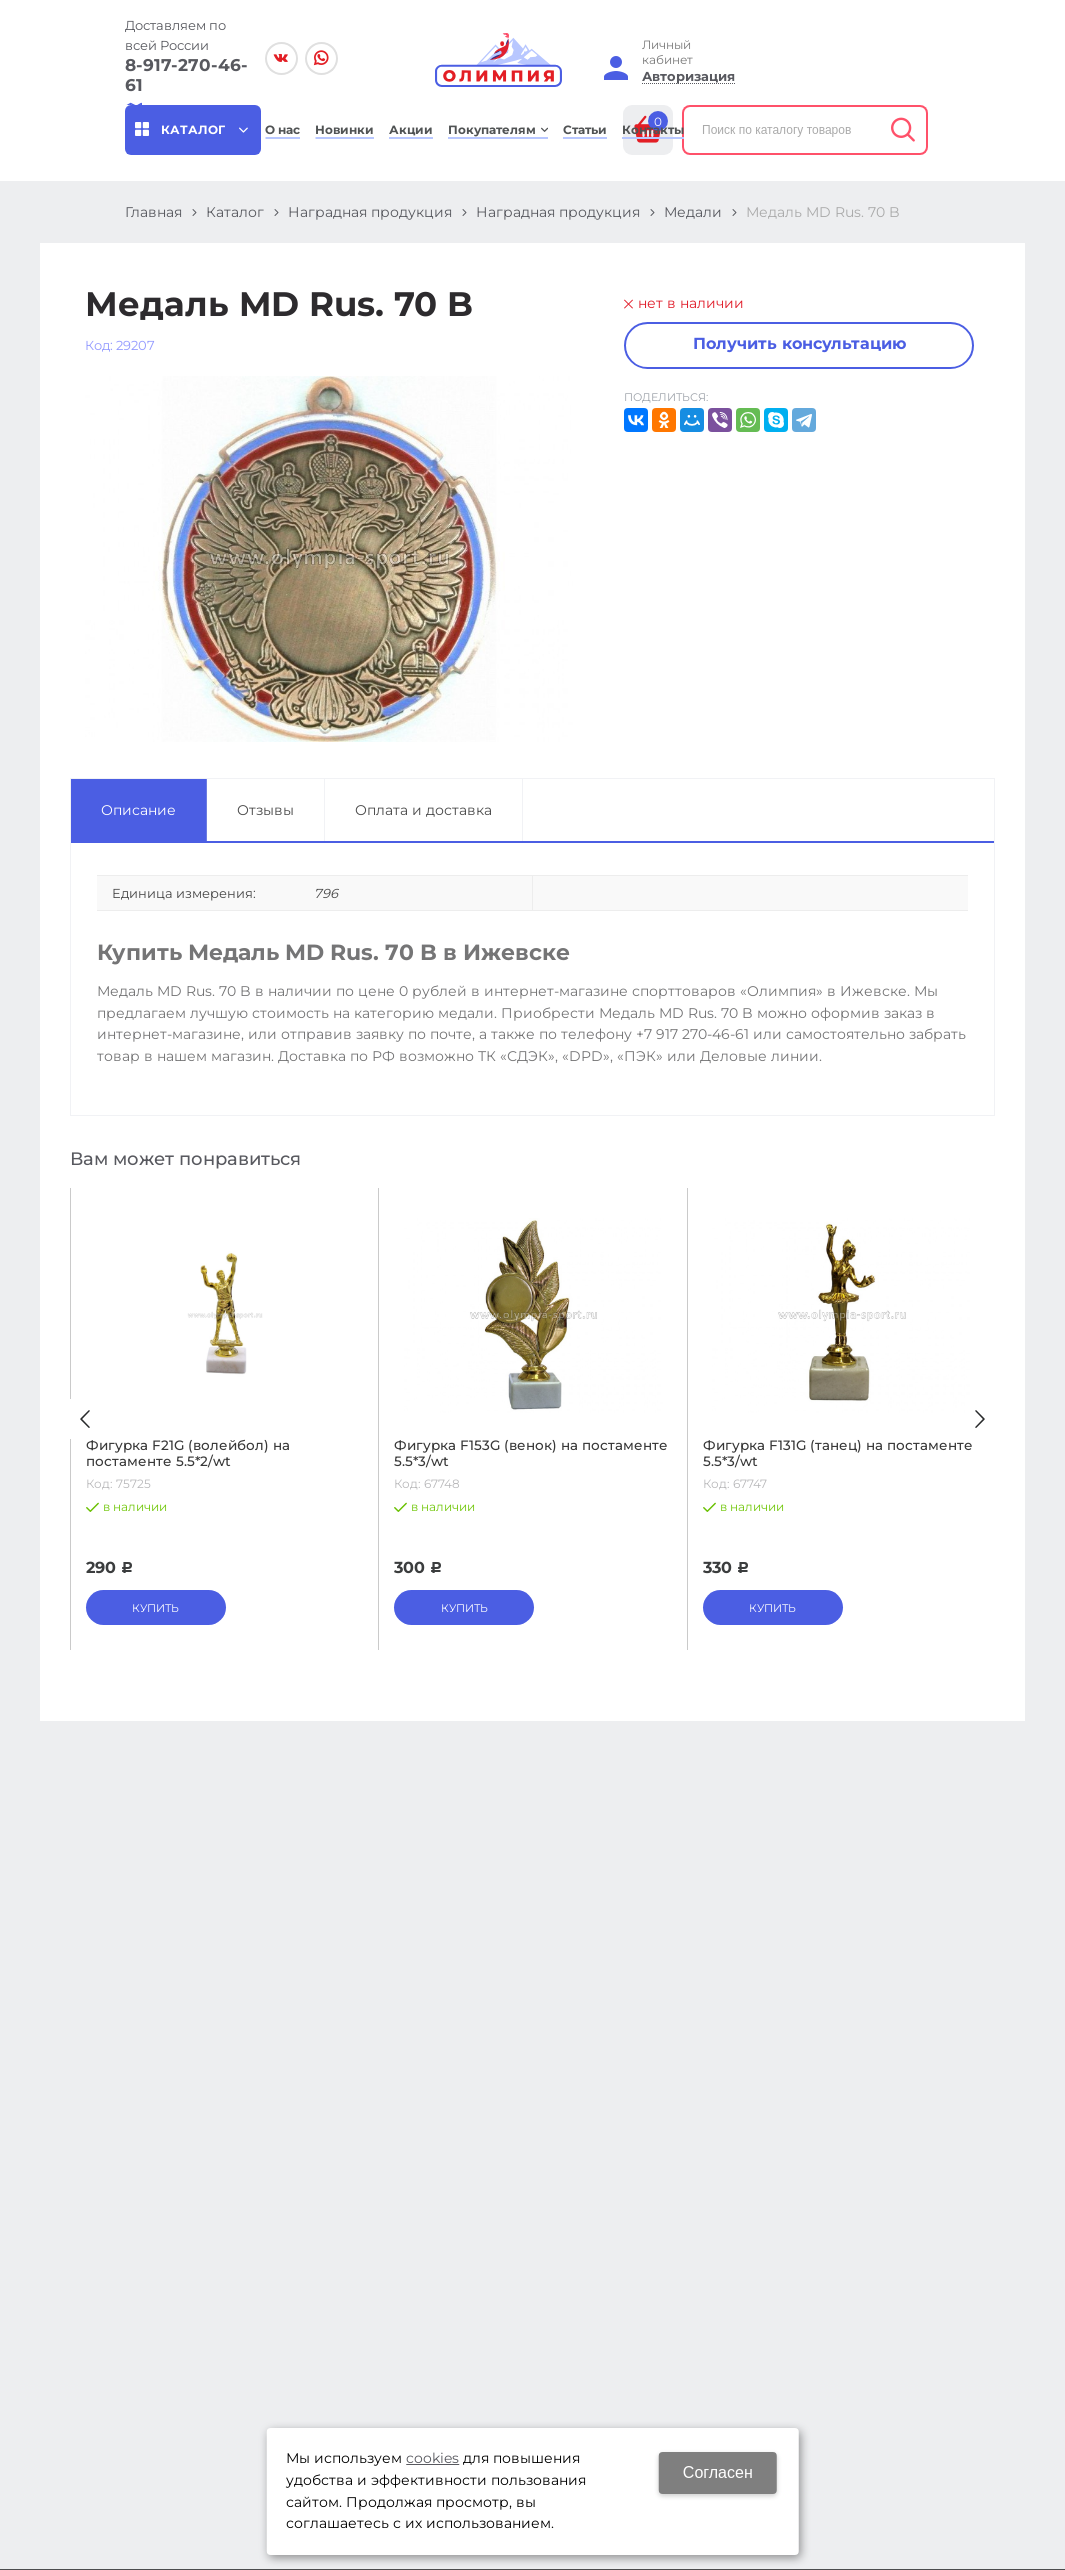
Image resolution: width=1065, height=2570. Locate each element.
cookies (432, 2458)
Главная (153, 212)
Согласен (718, 2472)
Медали (693, 212)
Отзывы (265, 810)
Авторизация (688, 76)
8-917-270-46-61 (186, 75)
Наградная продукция (370, 212)
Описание (138, 810)
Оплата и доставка (423, 810)
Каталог (235, 212)
